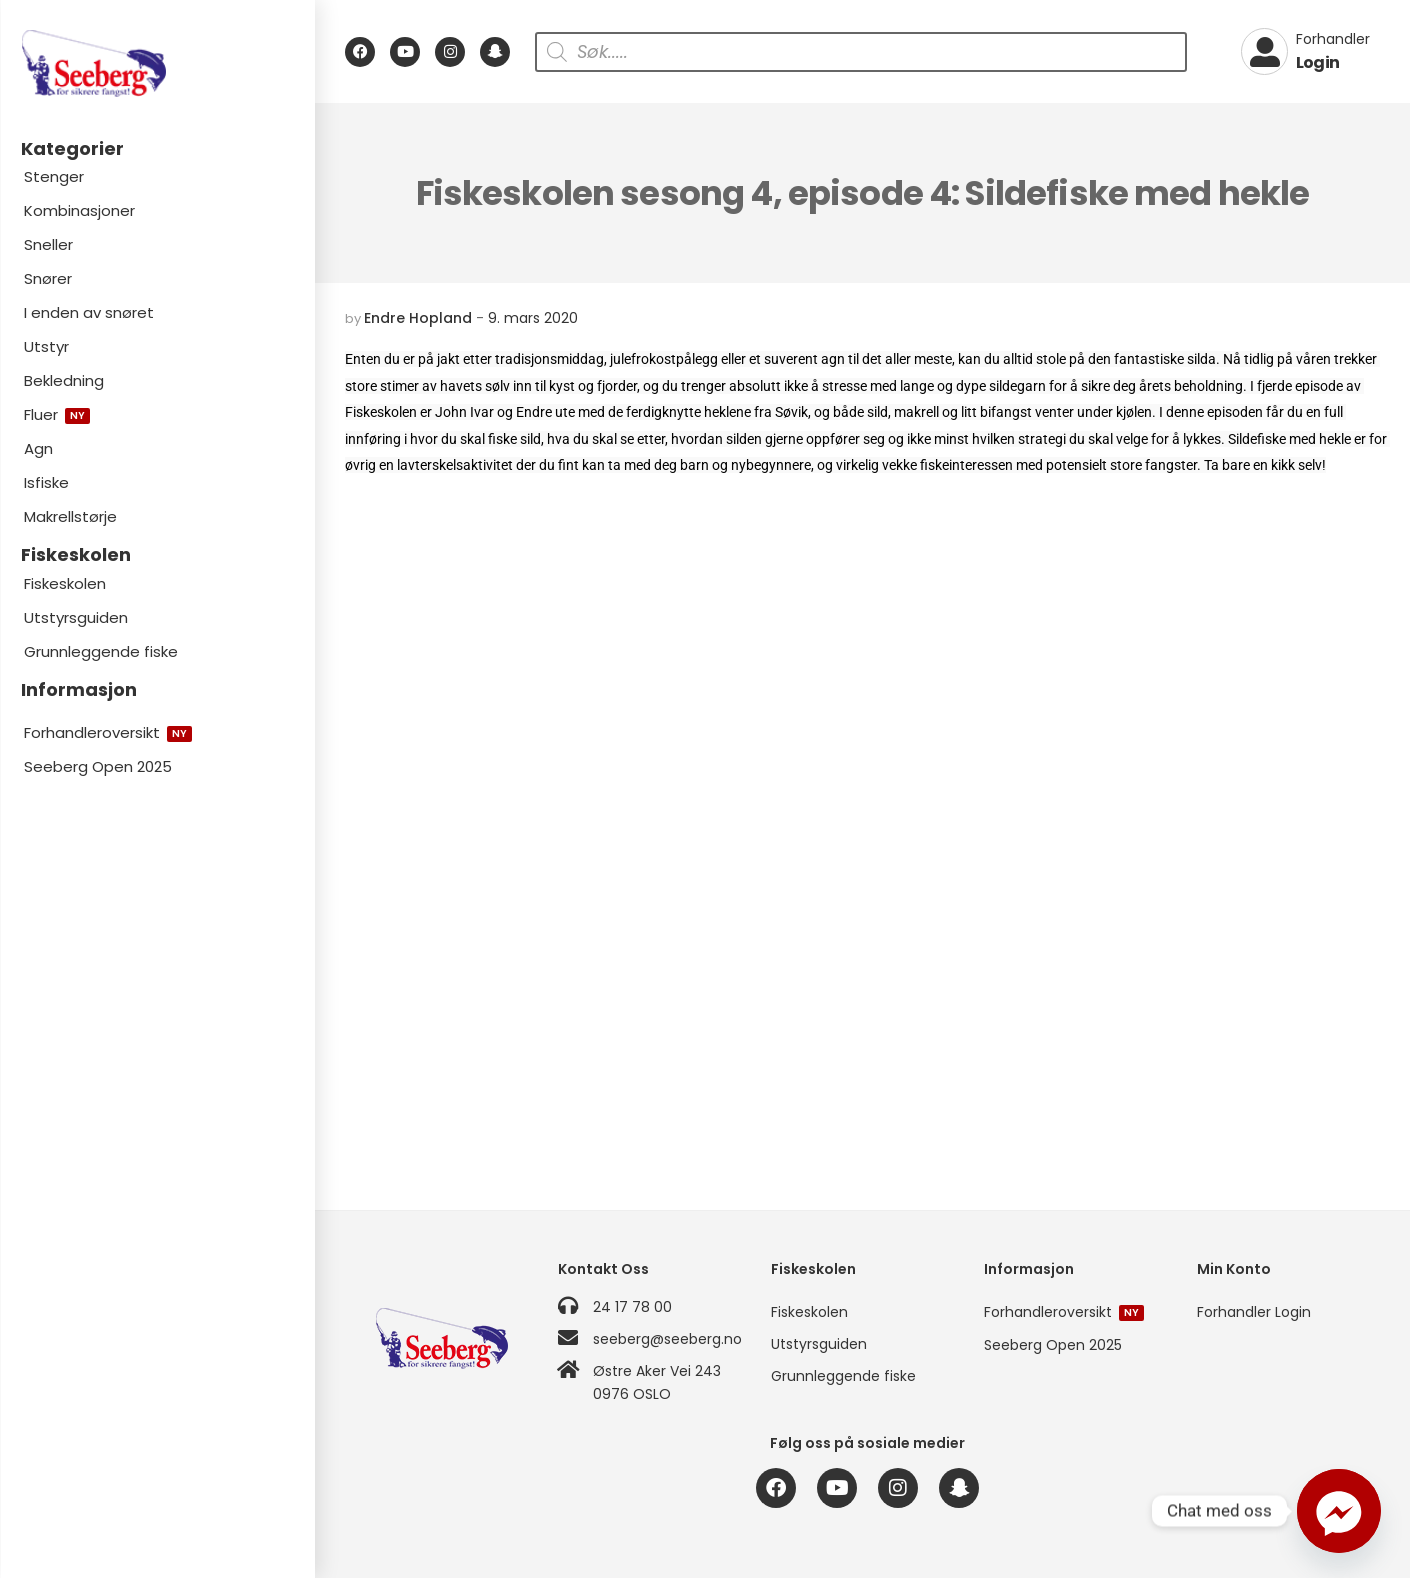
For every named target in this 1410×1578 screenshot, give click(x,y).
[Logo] (157, 63)
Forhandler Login (1254, 1312)
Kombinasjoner (79, 210)
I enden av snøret (89, 312)
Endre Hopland (418, 318)
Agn (38, 448)
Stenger (54, 176)
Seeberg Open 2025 (98, 766)
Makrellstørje (70, 516)
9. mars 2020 (533, 318)
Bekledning (64, 380)
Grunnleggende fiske (101, 651)
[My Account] (1305, 52)
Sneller (48, 244)
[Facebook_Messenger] (1339, 1511)
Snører (48, 278)
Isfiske (46, 482)
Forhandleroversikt (108, 732)
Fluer (57, 414)
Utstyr (46, 346)
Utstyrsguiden (76, 617)
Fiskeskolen (65, 583)
